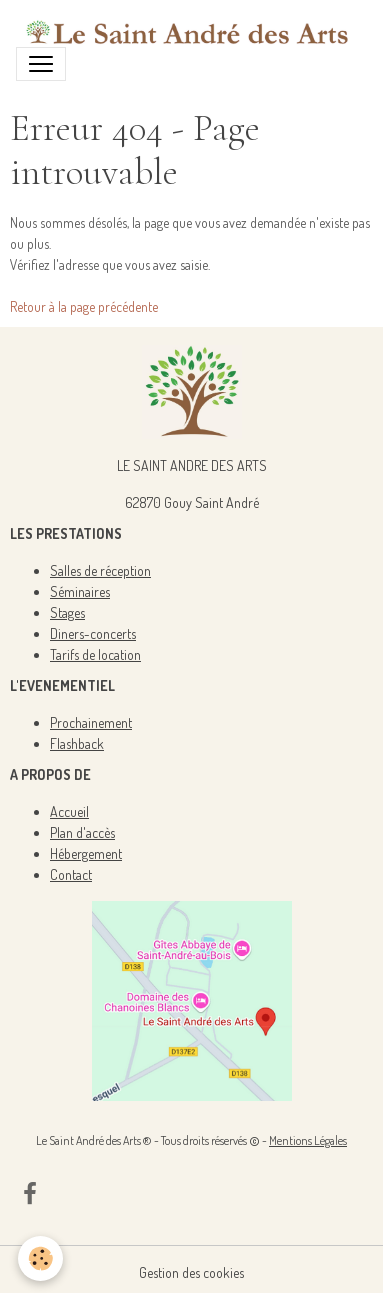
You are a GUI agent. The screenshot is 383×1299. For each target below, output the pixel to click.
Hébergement (86, 853)
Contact (71, 874)
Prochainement (91, 722)
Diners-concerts (93, 633)
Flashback (77, 743)
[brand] (183, 31)
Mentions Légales (308, 1140)
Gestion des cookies (191, 1272)
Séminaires (80, 591)
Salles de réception (100, 570)
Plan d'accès (82, 832)
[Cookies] (40, 1258)
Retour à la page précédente (84, 306)
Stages (67, 612)
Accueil (69, 811)
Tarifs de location (95, 654)
